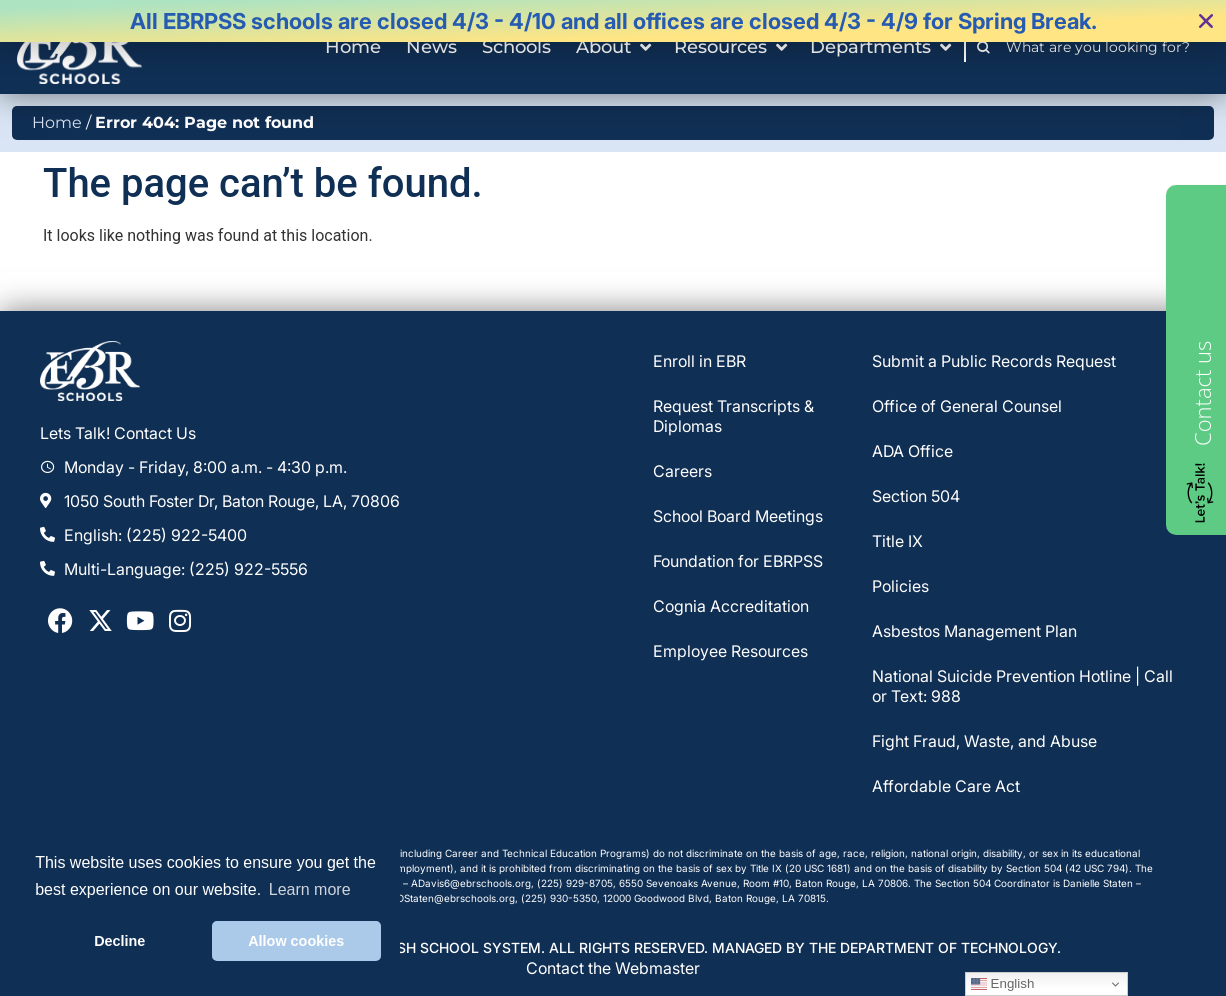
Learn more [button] (310, 889)
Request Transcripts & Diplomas (733, 416)
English (1002, 984)
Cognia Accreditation (731, 606)
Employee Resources (730, 651)
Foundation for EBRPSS (738, 561)
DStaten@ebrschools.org (456, 898)
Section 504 (916, 496)
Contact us (1202, 393)
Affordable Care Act (946, 786)
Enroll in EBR (699, 361)
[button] (1206, 21)
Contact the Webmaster (613, 968)
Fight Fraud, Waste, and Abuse (984, 741)
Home (57, 122)
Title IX (897, 541)
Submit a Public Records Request (994, 361)
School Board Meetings (738, 516)
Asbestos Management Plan (974, 631)
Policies (900, 586)
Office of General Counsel (967, 406)
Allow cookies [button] (296, 941)
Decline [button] (119, 941)
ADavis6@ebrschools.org (471, 883)
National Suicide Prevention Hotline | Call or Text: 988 (1022, 686)
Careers (682, 471)
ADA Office (912, 451)
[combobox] (1103, 47)
